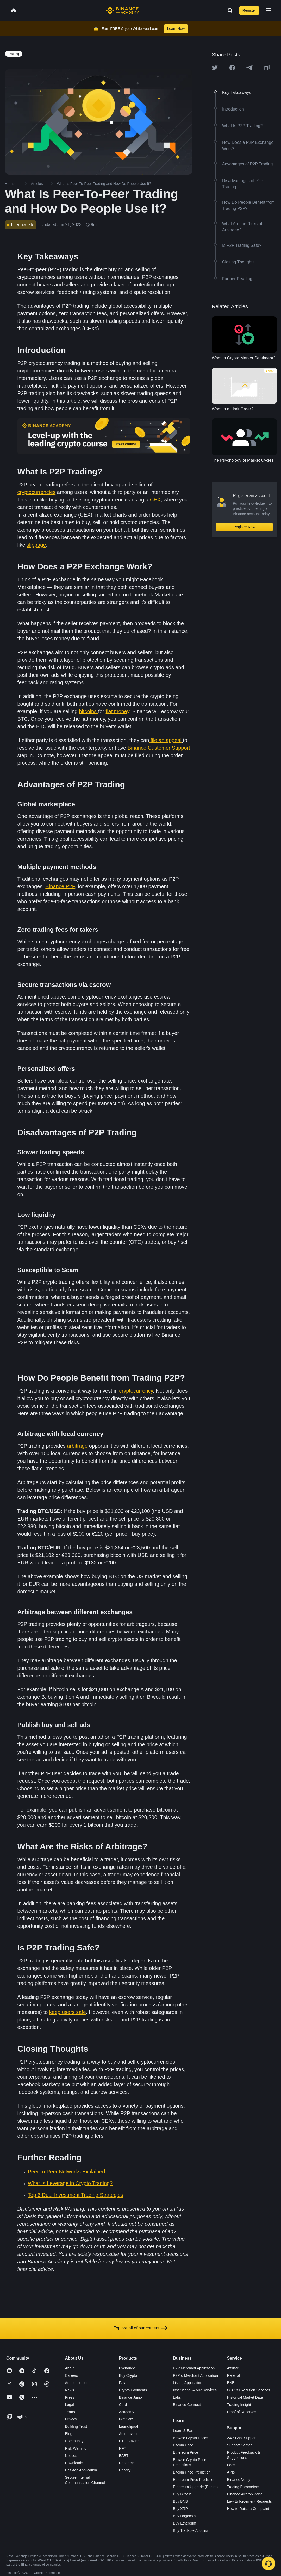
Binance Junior (131, 2397)
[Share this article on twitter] (215, 68)
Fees (231, 2465)
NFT (122, 2448)
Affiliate (233, 2368)
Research (127, 2463)
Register (249, 10)
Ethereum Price (185, 2452)
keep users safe (67, 2012)
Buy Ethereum (184, 2523)
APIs (231, 2472)
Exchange (127, 2368)
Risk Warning (75, 2448)
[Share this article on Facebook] (232, 68)
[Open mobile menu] (268, 10)
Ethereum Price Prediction (194, 2479)
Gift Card (126, 2419)
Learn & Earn (184, 2431)
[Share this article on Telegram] (249, 68)
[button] (268, 10)
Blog (68, 2434)
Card (123, 2405)
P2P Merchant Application (194, 2368)
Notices (71, 2455)
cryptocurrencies (36, 492)
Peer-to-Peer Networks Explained (66, 2171)
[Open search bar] (228, 10)
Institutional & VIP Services (195, 2390)
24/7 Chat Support (242, 2438)
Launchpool (128, 2426)
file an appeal (166, 740)
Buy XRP (180, 2509)
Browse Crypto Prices (190, 2438)
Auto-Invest (128, 2434)
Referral (233, 2375)
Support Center (239, 2445)
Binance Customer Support (159, 748)
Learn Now (176, 29)
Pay (122, 2383)
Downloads (74, 2463)
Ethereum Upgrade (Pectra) (195, 2487)
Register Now (244, 527)
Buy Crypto (128, 2375)
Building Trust (76, 2426)
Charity (124, 2470)
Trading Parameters (243, 2487)
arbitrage (77, 1446)
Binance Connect (187, 2405)
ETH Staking (129, 2441)
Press (69, 2397)
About (69, 2368)
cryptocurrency (136, 1391)
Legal (69, 2405)
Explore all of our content (140, 2328)
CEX (155, 500)
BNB (231, 2383)
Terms (70, 2412)
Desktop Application (81, 2470)
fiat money (117, 711)
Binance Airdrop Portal (245, 2494)
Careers (71, 2375)
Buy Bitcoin (182, 2494)
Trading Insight (239, 2405)
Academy (126, 2412)
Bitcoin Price (183, 2445)
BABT (124, 2455)
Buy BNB (180, 2501)
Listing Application (187, 2383)
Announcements (78, 2383)
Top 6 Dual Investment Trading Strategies (75, 2195)
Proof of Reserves (241, 2412)
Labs (177, 2397)
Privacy (71, 2419)
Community (74, 2441)
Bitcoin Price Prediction (191, 2472)
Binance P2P (60, 886)
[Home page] (122, 10)
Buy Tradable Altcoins (190, 2530)
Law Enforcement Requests (249, 2501)
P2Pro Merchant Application (195, 2375)
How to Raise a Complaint (248, 2509)
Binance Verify (239, 2479)
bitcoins (88, 711)
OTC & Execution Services (248, 2390)
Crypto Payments (133, 2390)
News (69, 2390)
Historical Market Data (245, 2397)
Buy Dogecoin (184, 2516)
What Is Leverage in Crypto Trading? (70, 2183)
